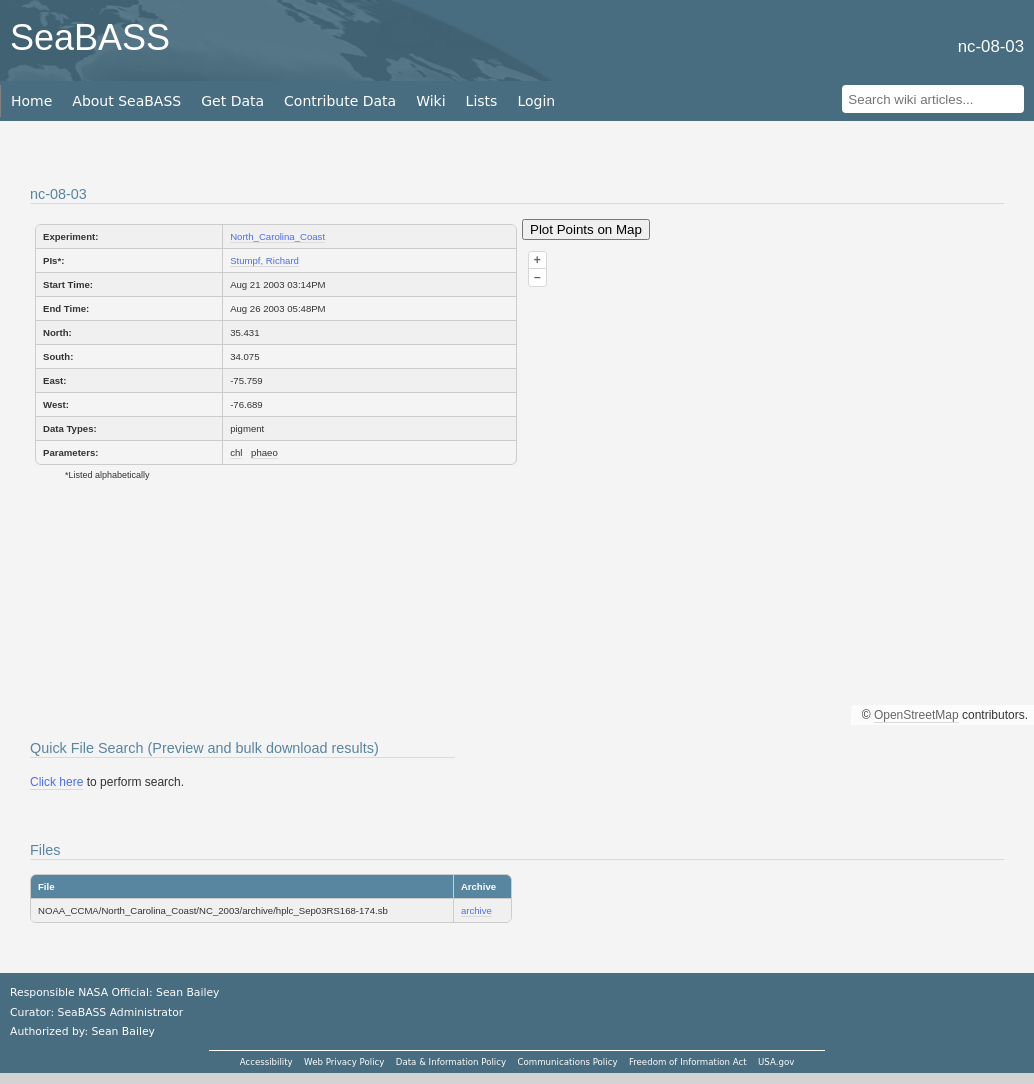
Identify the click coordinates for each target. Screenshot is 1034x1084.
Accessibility (266, 1062)
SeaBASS (90, 37)
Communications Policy (567, 1062)
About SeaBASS (126, 101)
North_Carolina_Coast (277, 236)
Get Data (232, 101)
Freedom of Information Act (688, 1062)
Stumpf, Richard (264, 260)
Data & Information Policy (451, 1062)
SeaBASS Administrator (121, 1012)
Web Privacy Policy (344, 1062)
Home (31, 101)
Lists (482, 101)
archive (476, 910)
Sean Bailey (122, 1031)
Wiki (430, 101)
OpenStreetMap (916, 715)
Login (536, 101)
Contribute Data (340, 101)
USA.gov (776, 1062)
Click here (56, 782)
